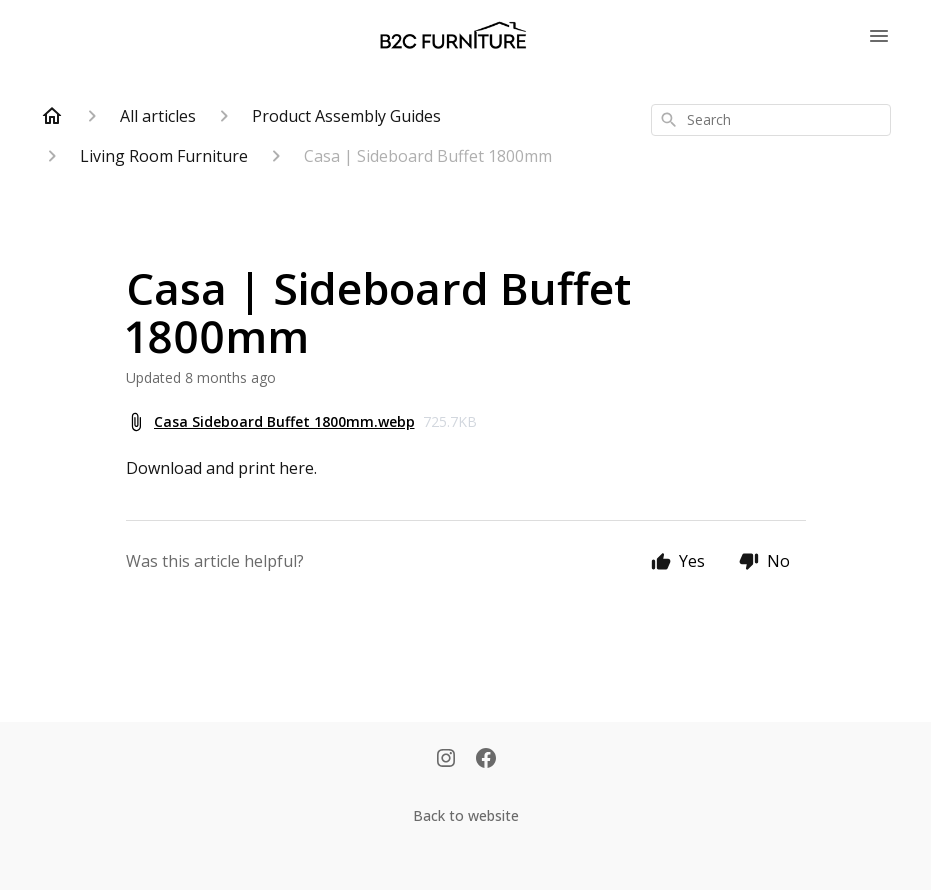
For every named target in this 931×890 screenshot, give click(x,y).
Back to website (466, 815)
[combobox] (771, 120)
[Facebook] (486, 760)
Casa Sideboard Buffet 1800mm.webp (284, 421)
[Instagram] (446, 760)
